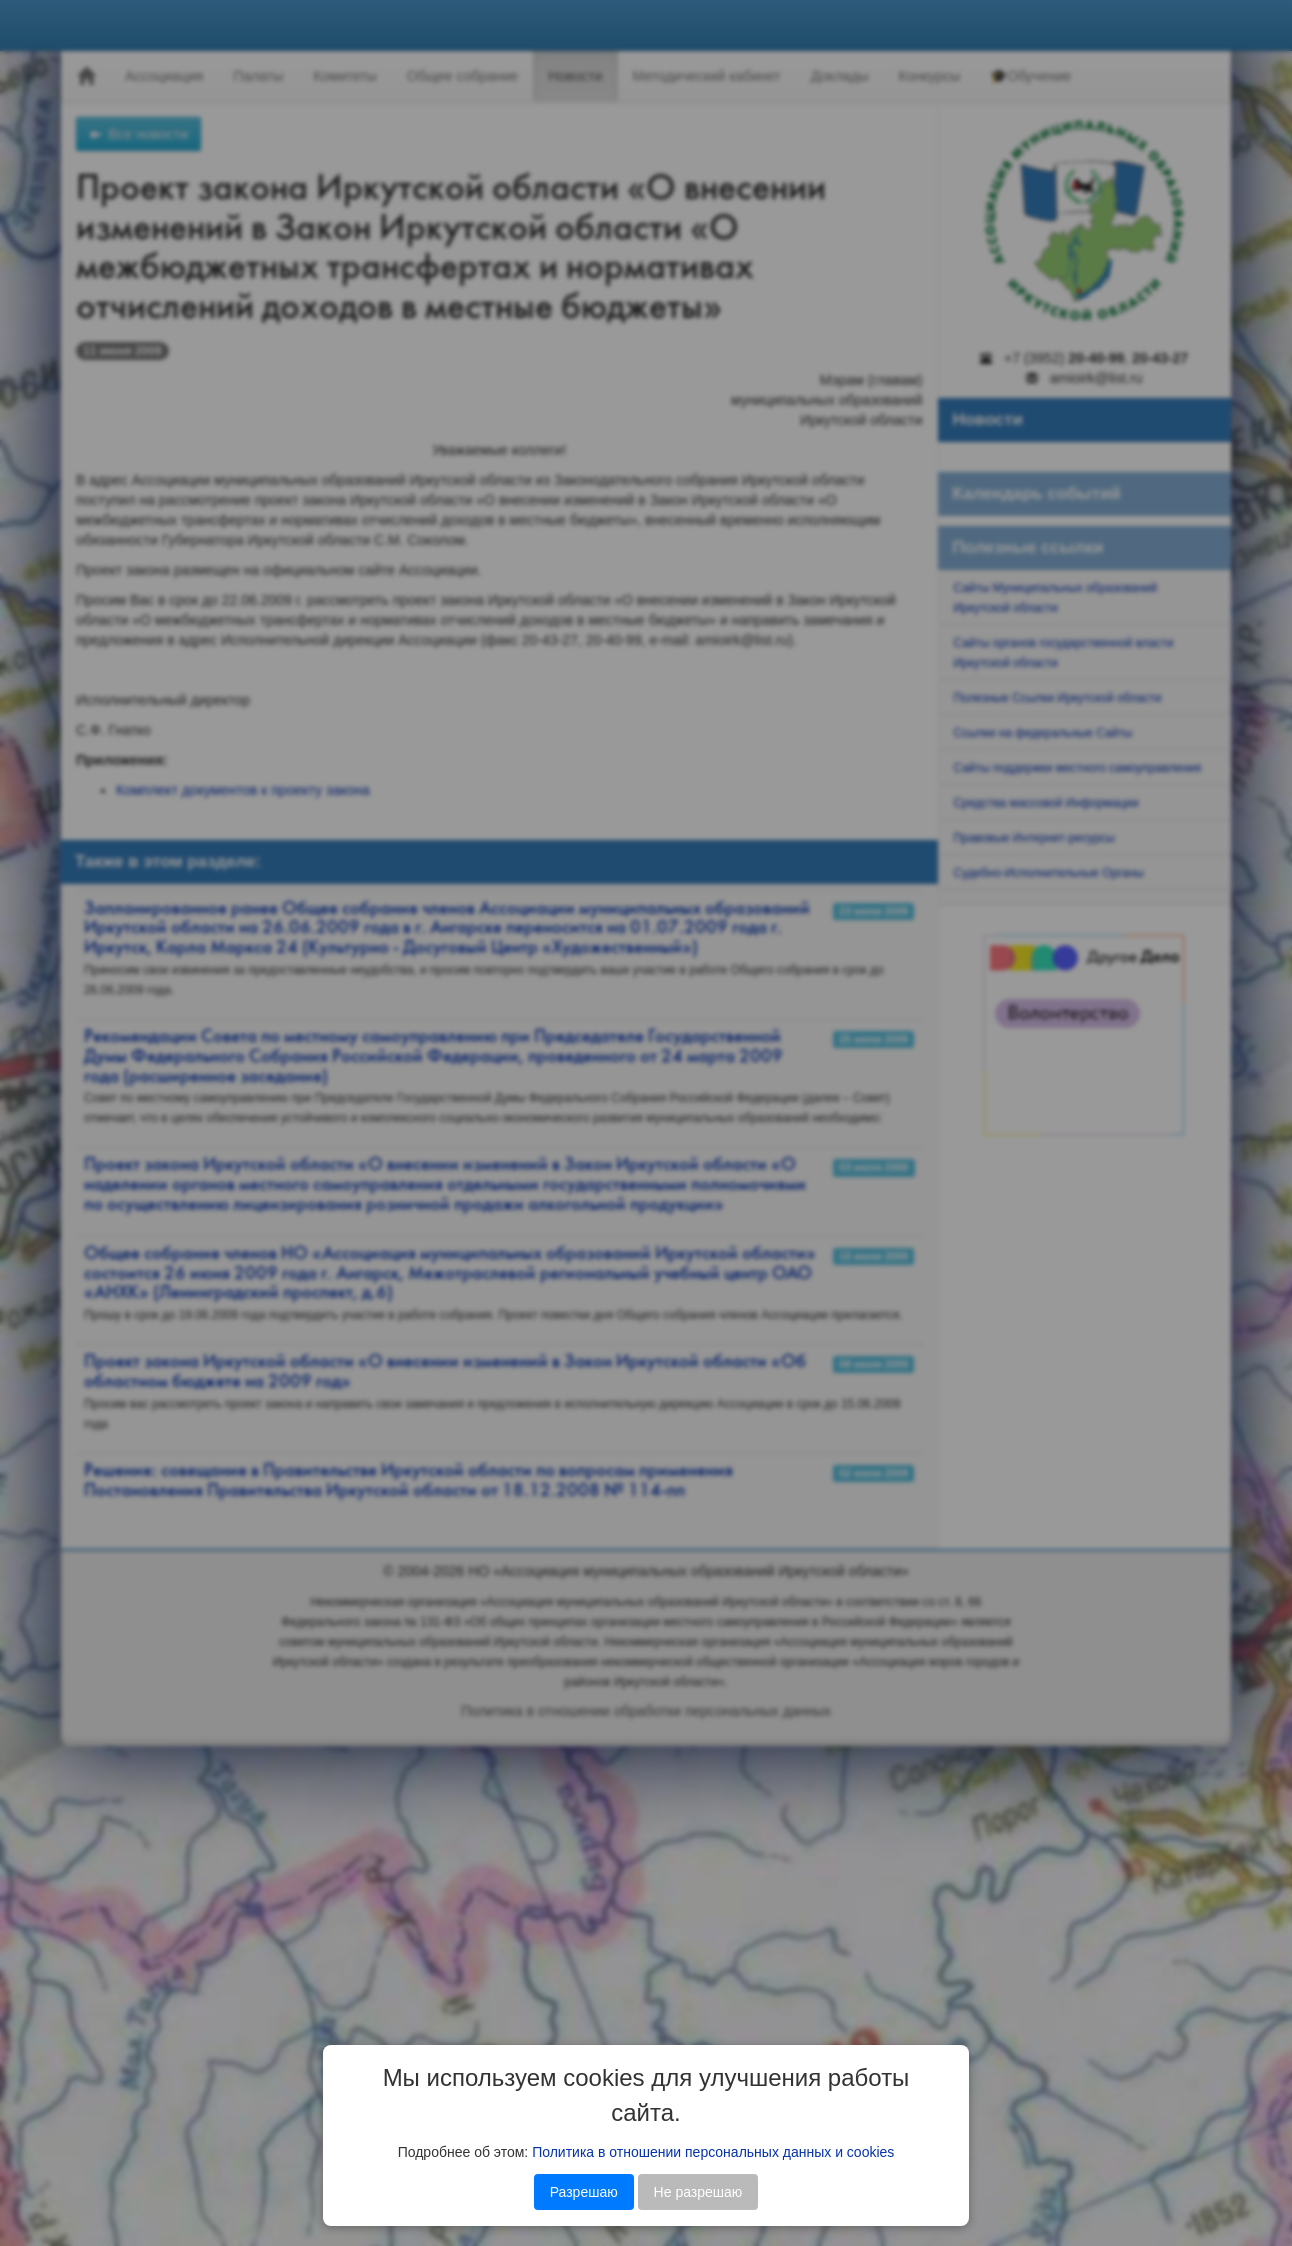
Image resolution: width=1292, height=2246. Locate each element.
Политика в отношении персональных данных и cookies (713, 2152)
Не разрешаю (698, 2192)
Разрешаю (584, 2192)
